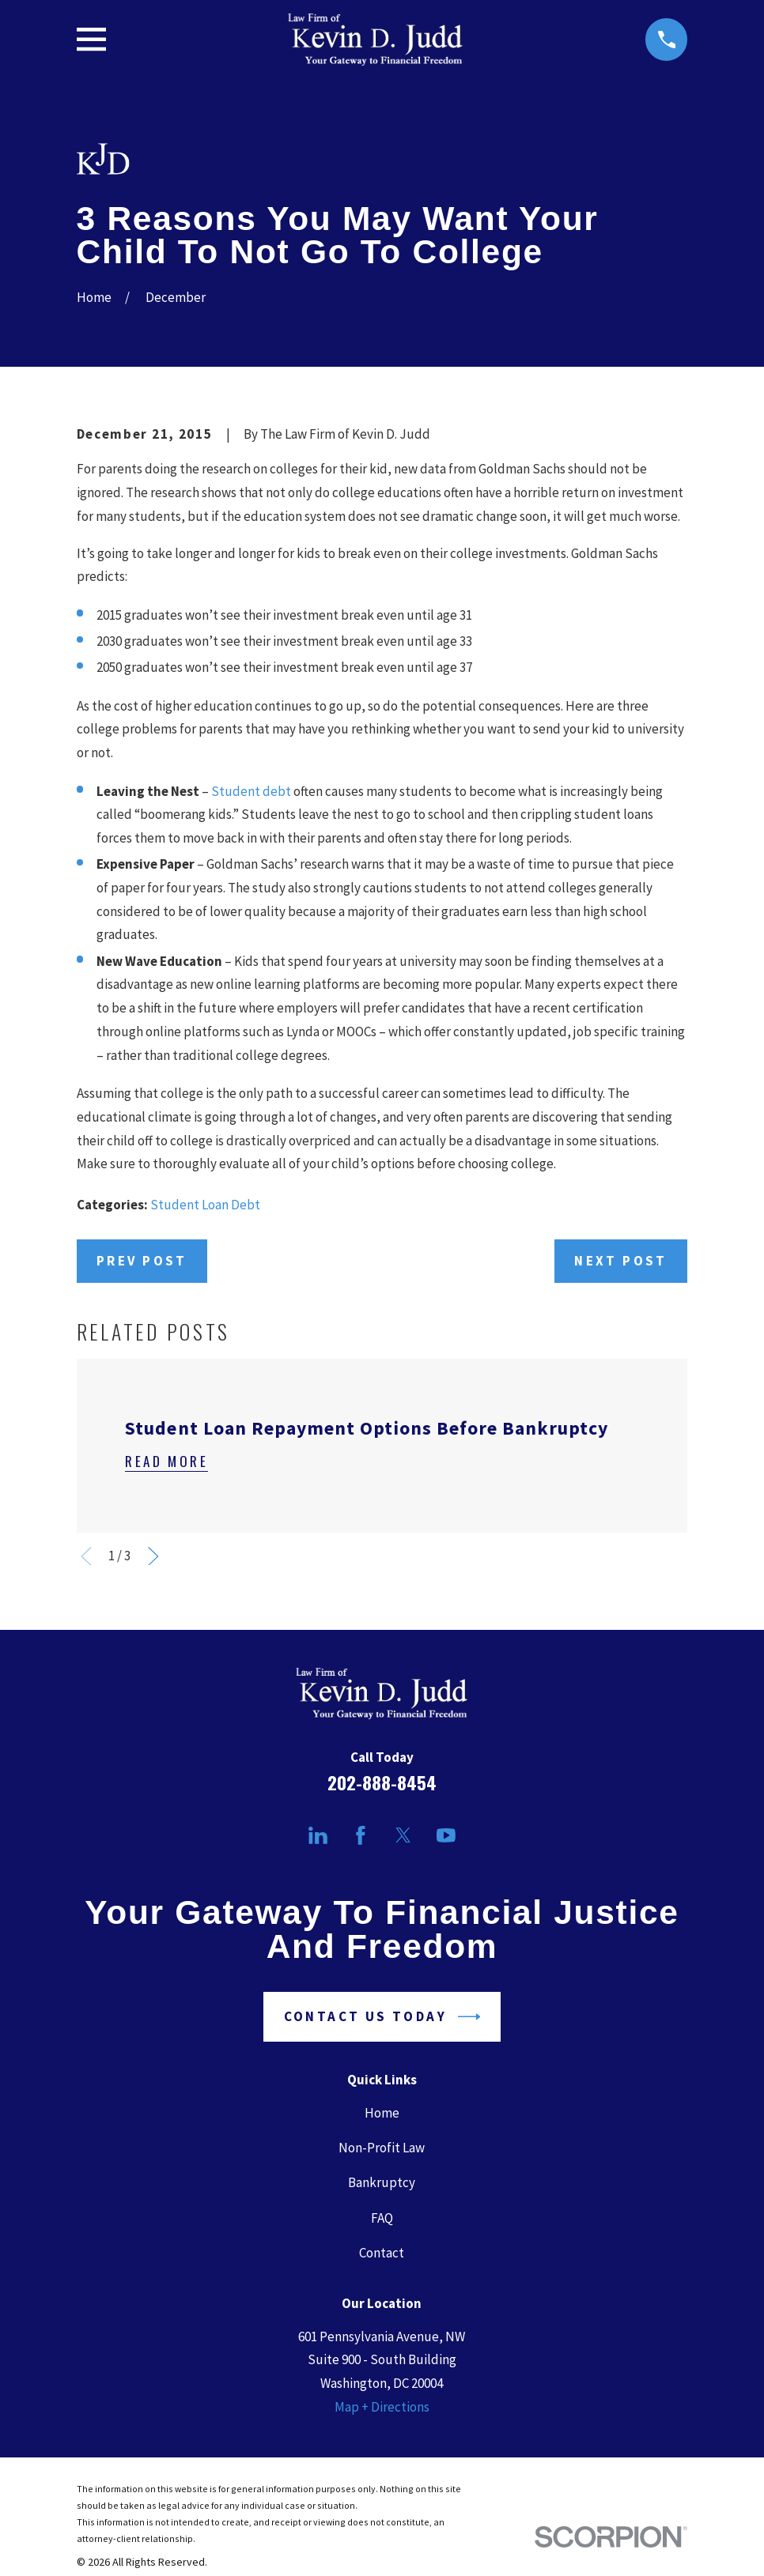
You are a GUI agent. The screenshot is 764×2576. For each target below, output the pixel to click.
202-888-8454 (382, 1782)
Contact (381, 2252)
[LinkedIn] (317, 1835)
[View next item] (153, 1556)
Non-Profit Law (382, 2147)
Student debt (251, 791)
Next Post (621, 1260)
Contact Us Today (382, 2016)
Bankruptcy (381, 2182)
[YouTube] (446, 1835)
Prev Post (141, 1260)
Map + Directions (382, 2407)
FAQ (382, 2218)
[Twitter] (403, 1835)
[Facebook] (360, 1835)
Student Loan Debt (205, 1204)
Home (382, 2113)
